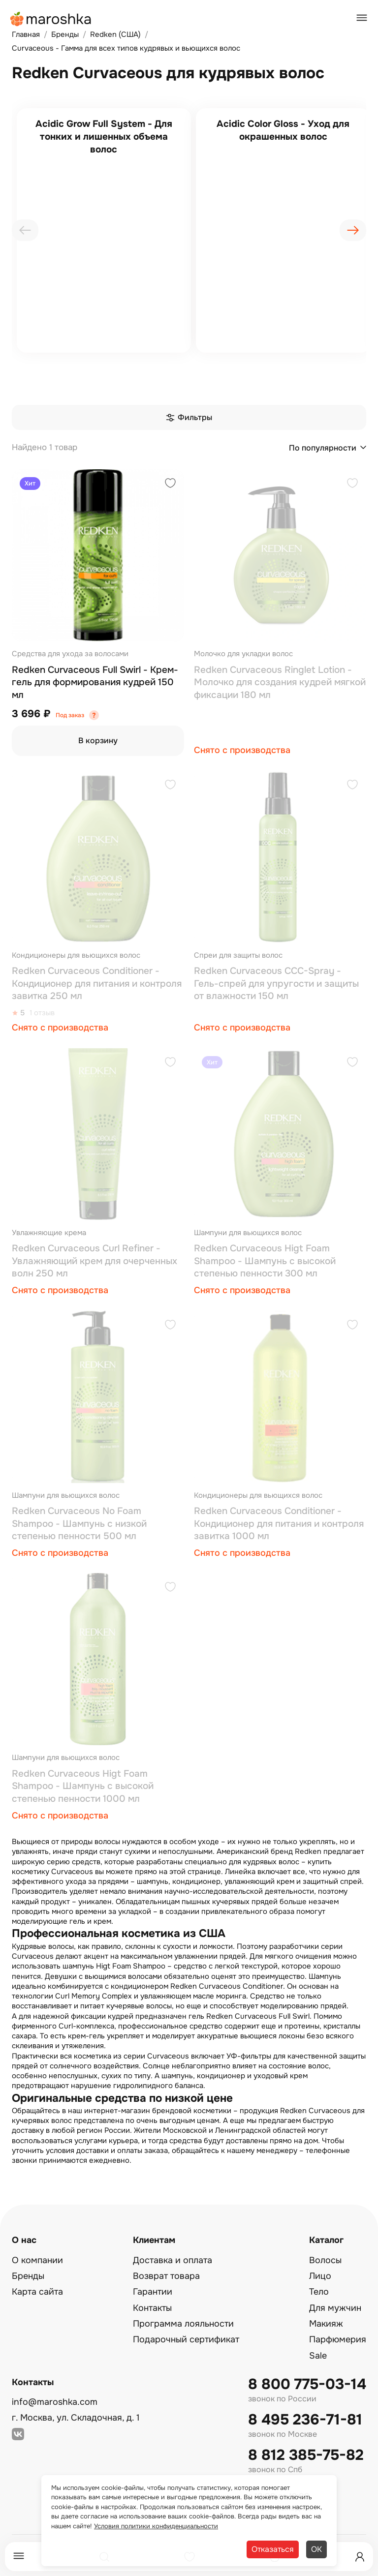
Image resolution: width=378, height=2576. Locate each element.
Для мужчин (335, 2308)
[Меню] (18, 2556)
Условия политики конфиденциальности (156, 2526)
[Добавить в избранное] (170, 484)
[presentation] (25, 230)
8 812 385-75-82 (306, 2455)
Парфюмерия (337, 2339)
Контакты (152, 2308)
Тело (319, 2291)
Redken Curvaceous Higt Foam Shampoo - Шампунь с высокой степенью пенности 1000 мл (83, 1786)
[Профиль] (360, 2557)
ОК (316, 2549)
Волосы (325, 2260)
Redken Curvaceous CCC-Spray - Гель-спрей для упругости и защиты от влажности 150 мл (276, 983)
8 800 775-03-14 (307, 2384)
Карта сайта (37, 2291)
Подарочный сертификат (186, 2339)
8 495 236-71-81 (305, 2420)
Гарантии (152, 2291)
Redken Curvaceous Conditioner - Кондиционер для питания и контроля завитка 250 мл (97, 983)
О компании (37, 2260)
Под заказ (70, 715)
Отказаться (273, 2549)
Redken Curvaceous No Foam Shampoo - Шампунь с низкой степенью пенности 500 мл (79, 1523)
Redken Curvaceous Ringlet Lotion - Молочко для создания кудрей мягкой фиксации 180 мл (280, 682)
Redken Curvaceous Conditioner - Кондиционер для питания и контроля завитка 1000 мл (279, 1523)
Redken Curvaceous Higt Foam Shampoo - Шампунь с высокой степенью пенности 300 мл (265, 1261)
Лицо (320, 2276)
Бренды (28, 2276)
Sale (318, 2355)
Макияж (326, 2323)
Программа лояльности (183, 2323)
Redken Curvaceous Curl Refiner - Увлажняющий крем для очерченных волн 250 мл (94, 1261)
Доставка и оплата (172, 2260)
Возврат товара (166, 2276)
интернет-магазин (117, 2111)
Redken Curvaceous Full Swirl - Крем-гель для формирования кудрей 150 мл (95, 682)
